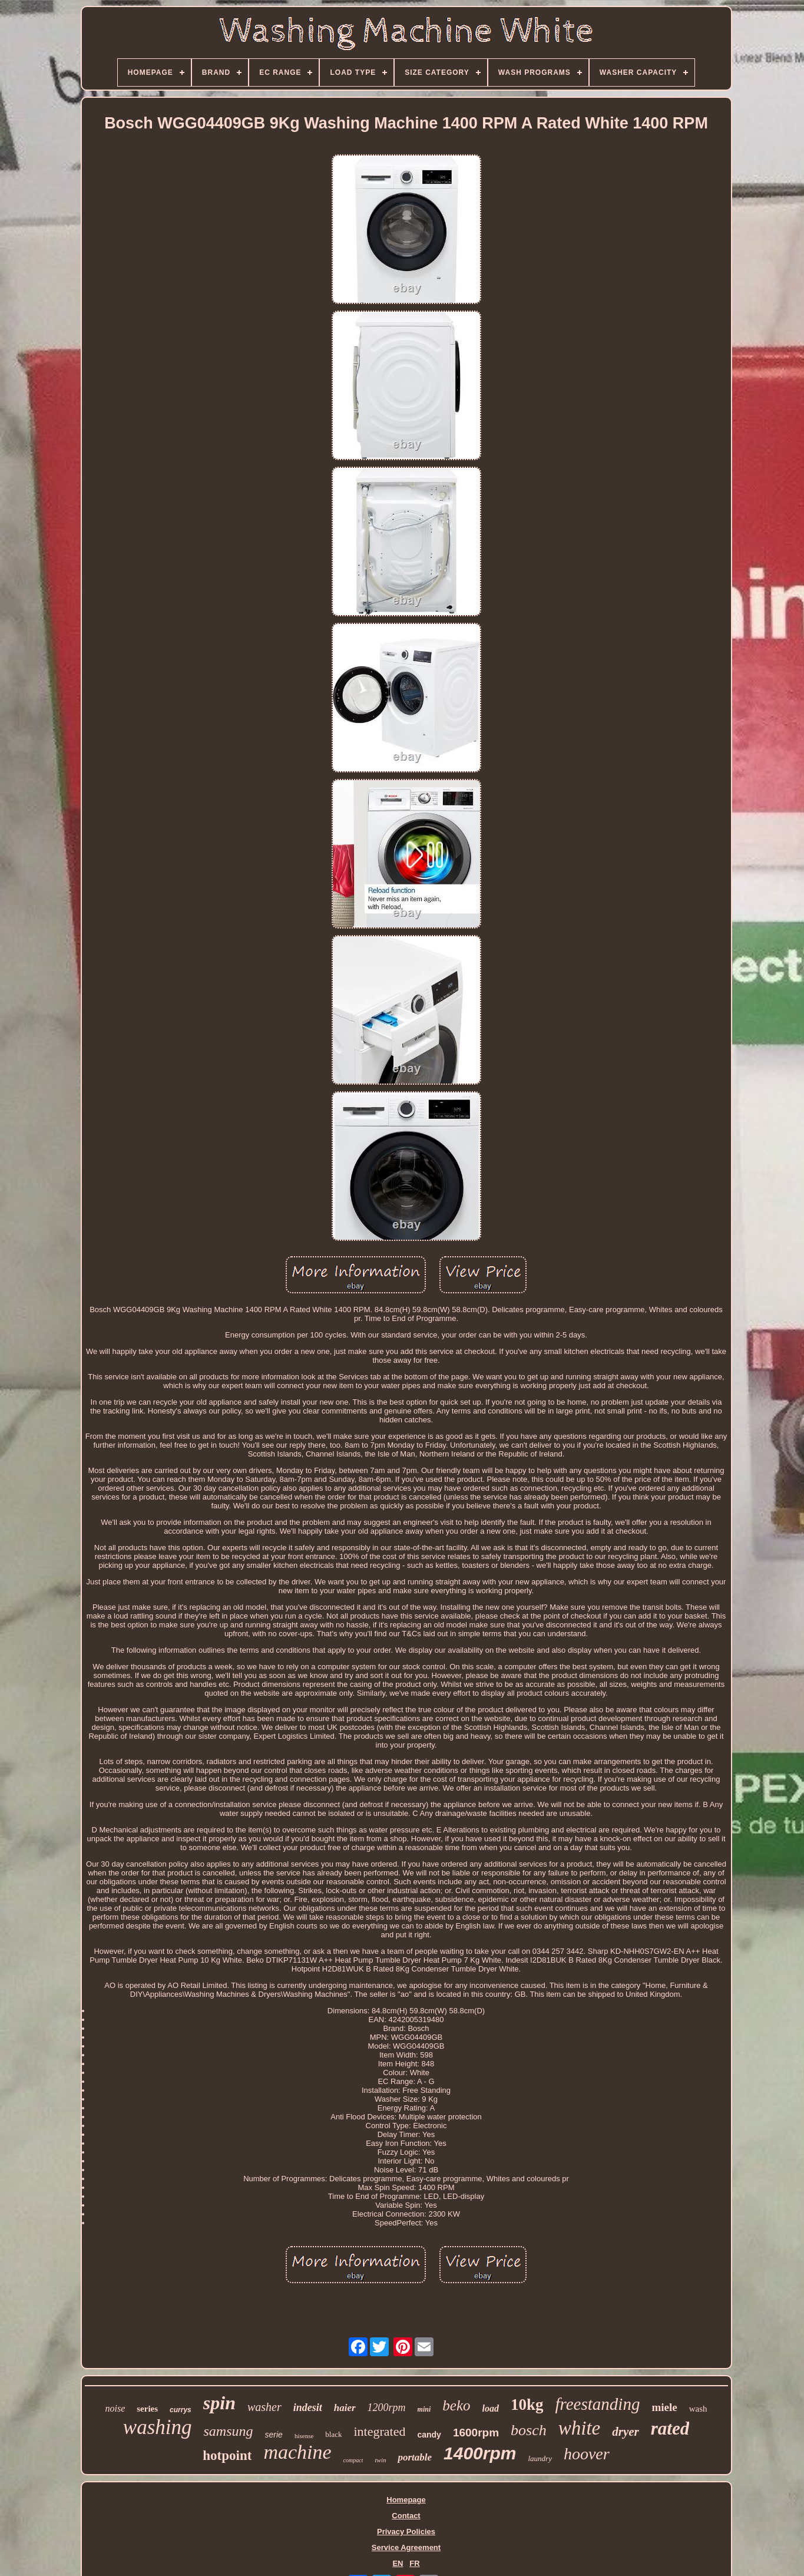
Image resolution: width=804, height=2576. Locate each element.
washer (264, 2406)
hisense (304, 2435)
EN (397, 2563)
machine (297, 2452)
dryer (625, 2432)
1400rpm (480, 2453)
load (490, 2408)
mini (424, 2409)
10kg (527, 2404)
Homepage (405, 2499)
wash (698, 2408)
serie (274, 2434)
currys (180, 2410)
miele (664, 2407)
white (579, 2428)
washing (157, 2427)
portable (415, 2457)
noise (115, 2408)
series (147, 2408)
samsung (228, 2431)
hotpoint (227, 2455)
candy (429, 2434)
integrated (379, 2431)
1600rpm (476, 2432)
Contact (406, 2515)
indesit (307, 2407)
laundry (539, 2458)
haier (345, 2407)
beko (456, 2405)
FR (414, 2563)
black (333, 2434)
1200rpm (387, 2407)
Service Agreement (406, 2547)
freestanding (597, 2404)
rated (670, 2428)
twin (380, 2459)
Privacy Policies (406, 2531)
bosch (529, 2430)
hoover (587, 2454)
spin (219, 2402)
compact (353, 2460)
